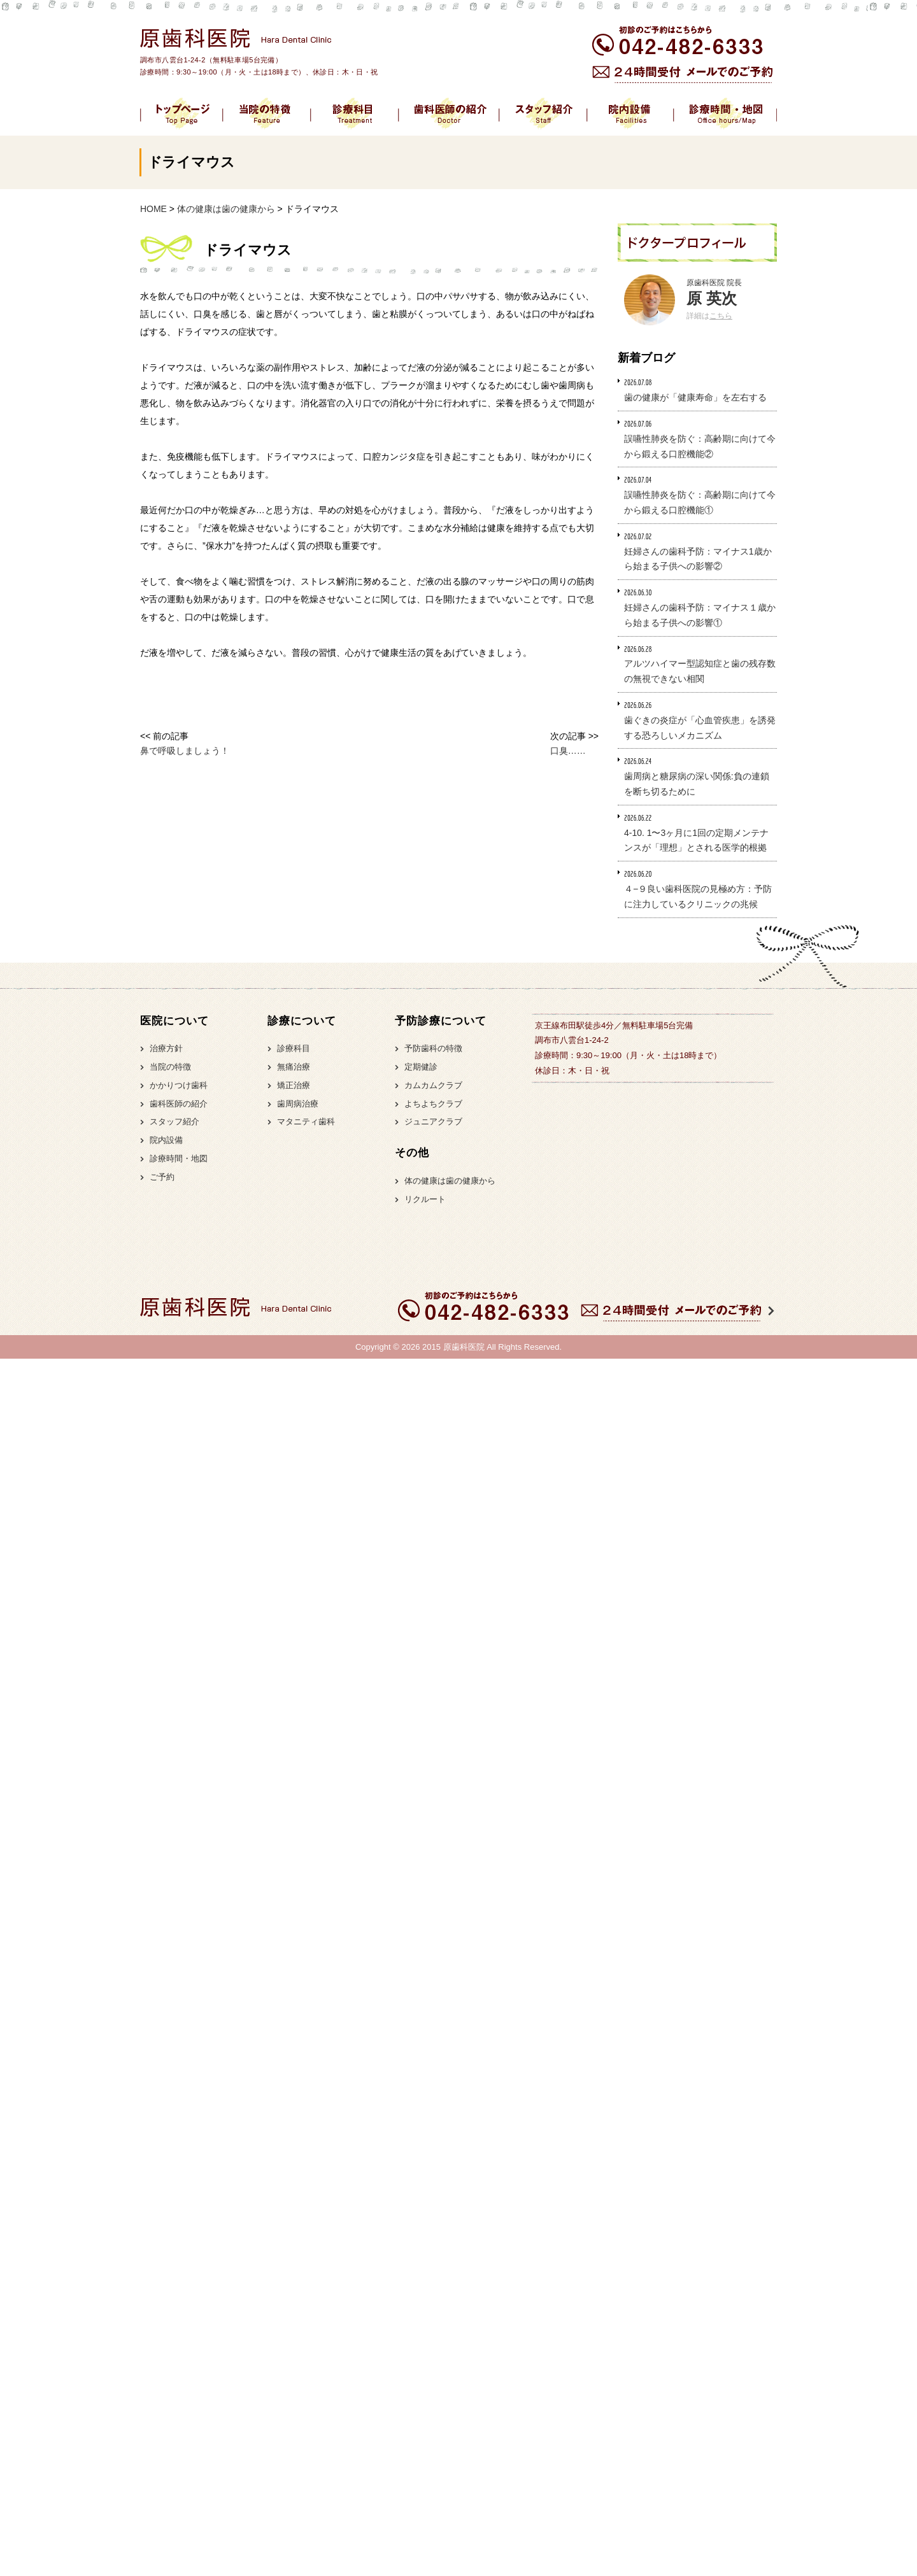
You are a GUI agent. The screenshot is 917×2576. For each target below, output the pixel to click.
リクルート (425, 1199)
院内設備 (166, 1140)
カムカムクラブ (433, 1085)
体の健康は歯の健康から (449, 1180)
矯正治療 (293, 1085)
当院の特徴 (170, 1067)
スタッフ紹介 (174, 1121)
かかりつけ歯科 (179, 1085)
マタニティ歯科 (306, 1121)
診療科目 (293, 1048)
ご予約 (162, 1177)
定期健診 (420, 1067)
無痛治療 (293, 1067)
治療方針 (166, 1048)
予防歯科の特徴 (433, 1048)
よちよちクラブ (433, 1103)
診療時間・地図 (179, 1158)
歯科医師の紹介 (179, 1103)
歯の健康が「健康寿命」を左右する (695, 397)
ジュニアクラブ (433, 1121)
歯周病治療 (297, 1103)
